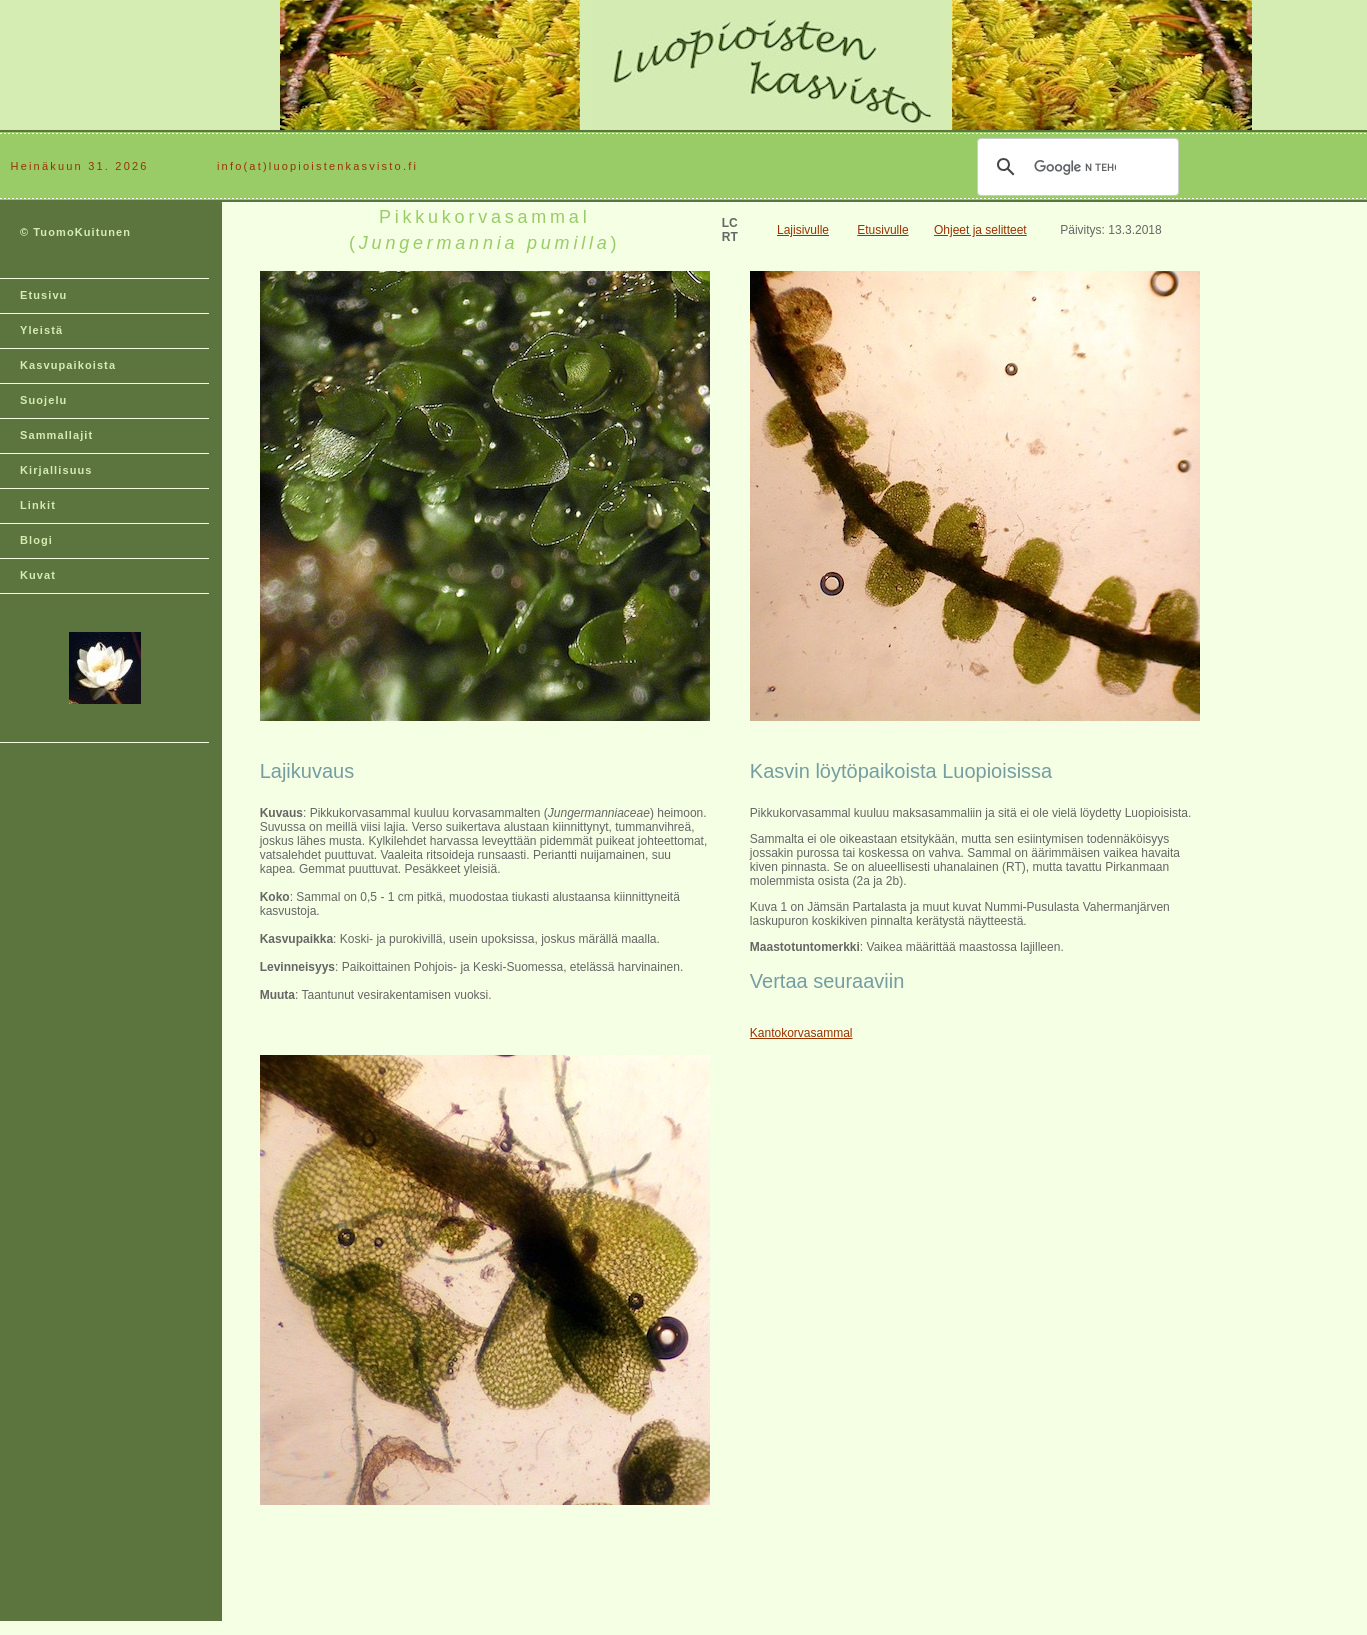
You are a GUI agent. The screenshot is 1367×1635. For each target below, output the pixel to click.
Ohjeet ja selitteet (980, 230)
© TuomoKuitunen (75, 232)
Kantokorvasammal (801, 1033)
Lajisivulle (803, 230)
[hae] (1075, 167)
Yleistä (41, 330)
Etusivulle (882, 230)
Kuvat (38, 575)
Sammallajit (56, 435)
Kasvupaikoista (68, 365)
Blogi (36, 540)
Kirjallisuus (56, 470)
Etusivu (43, 295)
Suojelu (43, 400)
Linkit (38, 505)
